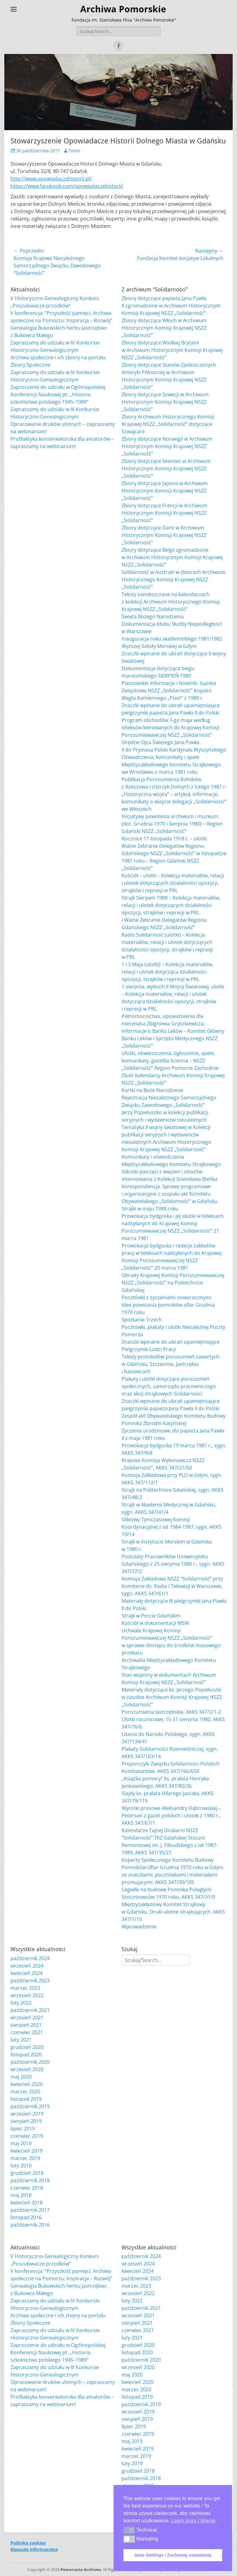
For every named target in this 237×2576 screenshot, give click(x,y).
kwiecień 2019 (26, 2150)
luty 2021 (20, 2039)
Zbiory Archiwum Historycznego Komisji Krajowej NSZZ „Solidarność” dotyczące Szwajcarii (168, 424)
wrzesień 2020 (27, 2069)
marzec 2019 (25, 2158)
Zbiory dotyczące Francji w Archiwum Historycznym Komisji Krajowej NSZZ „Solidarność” (164, 513)
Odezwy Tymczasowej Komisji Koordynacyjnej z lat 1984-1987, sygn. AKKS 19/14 (171, 1527)
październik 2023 (30, 1980)
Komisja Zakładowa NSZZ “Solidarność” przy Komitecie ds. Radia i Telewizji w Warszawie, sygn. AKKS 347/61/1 (172, 1586)
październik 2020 (30, 2062)
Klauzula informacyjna (34, 2549)
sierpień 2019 (26, 2121)
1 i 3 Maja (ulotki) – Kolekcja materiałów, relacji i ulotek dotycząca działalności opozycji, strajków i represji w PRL (167, 972)
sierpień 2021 (26, 2025)
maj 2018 (20, 2195)
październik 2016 (30, 2224)
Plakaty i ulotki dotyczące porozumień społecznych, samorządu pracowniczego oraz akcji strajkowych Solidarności (169, 1386)
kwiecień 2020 (26, 2084)
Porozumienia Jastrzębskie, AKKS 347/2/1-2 (171, 1711)
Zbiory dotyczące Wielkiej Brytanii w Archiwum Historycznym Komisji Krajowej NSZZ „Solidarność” (172, 350)
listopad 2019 (26, 2099)
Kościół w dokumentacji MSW (155, 1623)
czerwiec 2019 (26, 2136)
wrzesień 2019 (27, 2113)
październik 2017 (30, 2210)
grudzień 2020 (27, 2047)
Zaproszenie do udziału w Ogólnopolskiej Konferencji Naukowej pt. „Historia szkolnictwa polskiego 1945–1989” (58, 394)
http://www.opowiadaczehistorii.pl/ (51, 178)
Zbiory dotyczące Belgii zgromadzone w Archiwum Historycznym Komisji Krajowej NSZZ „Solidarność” (172, 557)
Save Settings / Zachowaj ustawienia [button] (172, 2555)
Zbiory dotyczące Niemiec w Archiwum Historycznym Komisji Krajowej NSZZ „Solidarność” (166, 468)
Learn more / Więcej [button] (193, 2520)
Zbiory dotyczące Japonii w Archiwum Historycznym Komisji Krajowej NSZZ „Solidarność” (165, 490)
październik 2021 (30, 2010)
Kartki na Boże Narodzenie (152, 1090)
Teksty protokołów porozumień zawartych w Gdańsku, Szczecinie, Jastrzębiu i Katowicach (170, 1364)
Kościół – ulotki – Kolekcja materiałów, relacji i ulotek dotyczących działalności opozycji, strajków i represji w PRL (173, 883)
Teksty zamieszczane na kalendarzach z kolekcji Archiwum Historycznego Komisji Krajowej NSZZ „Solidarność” (171, 601)
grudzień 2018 (27, 2173)
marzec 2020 (25, 2091)
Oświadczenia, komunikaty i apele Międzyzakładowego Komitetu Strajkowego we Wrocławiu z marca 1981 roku (171, 764)
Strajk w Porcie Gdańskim (151, 1615)
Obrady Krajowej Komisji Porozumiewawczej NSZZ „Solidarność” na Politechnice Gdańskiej (173, 1282)
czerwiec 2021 (26, 2032)
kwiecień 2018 (26, 2202)
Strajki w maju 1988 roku (150, 1208)
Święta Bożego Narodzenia (153, 616)
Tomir (75, 151)
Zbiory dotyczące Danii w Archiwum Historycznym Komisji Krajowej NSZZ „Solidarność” (164, 535)
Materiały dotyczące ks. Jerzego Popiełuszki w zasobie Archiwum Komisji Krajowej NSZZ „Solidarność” (172, 1697)
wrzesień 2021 (27, 2017)
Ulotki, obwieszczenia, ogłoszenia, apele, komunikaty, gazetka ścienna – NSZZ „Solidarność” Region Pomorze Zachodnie (170, 1060)
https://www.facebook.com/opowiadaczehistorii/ (66, 186)
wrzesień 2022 (27, 1995)
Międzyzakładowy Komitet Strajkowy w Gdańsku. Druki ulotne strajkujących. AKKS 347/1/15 (173, 1912)
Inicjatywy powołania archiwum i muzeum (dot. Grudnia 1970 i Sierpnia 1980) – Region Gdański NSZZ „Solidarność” (172, 824)
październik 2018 (30, 2180)
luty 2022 (20, 2002)
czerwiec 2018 (26, 2187)
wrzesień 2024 (27, 1965)
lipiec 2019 (22, 2128)
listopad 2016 (26, 2217)
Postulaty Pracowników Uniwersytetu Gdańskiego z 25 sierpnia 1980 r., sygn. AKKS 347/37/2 (173, 1564)
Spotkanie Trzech (142, 1319)
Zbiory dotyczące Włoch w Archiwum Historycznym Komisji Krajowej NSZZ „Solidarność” (164, 328)
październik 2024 (30, 1958)
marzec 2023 (25, 1988)
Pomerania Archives (80, 2569)
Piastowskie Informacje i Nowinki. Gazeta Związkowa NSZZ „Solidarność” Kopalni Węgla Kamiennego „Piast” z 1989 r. (169, 690)
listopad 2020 (26, 2054)
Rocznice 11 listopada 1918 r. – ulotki (164, 838)
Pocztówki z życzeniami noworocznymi (166, 1297)
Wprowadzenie (139, 1926)
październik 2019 (30, 2106)
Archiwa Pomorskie (123, 9)
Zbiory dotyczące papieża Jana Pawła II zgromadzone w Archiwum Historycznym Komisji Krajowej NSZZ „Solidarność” (171, 305)
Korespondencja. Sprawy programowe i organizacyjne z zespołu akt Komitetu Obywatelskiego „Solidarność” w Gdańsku (170, 1194)
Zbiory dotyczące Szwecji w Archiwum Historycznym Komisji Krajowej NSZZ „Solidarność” (165, 402)
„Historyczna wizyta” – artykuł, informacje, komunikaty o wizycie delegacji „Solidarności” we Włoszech (174, 801)
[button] (129, 2530)
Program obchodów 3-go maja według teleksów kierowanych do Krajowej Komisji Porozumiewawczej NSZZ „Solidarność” (170, 727)
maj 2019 (20, 2143)
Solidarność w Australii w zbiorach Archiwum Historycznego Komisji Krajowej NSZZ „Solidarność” (174, 579)
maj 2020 (20, 2076)
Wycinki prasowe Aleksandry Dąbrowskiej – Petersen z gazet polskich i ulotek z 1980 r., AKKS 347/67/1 (171, 1815)
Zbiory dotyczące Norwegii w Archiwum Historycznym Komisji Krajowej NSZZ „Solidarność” (167, 446)
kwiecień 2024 (26, 1973)
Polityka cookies (28, 2543)
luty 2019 (20, 2165)
